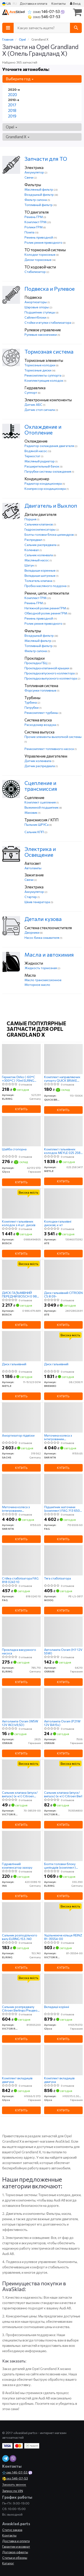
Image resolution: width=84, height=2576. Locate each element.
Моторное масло (37, 984)
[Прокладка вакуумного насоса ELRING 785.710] (21, 1632)
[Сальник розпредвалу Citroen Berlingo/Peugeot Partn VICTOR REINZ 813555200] (21, 1989)
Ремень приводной (39, 237)
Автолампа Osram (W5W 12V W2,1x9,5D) (20, 1722)
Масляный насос (37, 560)
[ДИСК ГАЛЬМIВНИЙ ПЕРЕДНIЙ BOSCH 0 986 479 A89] (21, 1275)
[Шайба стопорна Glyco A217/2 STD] (21, 1131)
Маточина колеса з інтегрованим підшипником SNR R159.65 (58, 1437)
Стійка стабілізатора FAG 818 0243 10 (20, 1580)
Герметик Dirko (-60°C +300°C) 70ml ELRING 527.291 (18, 1078)
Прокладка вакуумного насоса (19, 1651)
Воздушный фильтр (39, 194)
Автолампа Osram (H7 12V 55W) (63, 1651)
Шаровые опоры (37, 307)
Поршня (31, 519)
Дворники (32, 932)
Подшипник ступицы (40, 312)
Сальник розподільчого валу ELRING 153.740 (19, 1937)
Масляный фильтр (38, 640)
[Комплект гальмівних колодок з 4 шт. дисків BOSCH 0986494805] (21, 1203)
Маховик (31, 812)
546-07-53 (44, 16)
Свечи (29, 177)
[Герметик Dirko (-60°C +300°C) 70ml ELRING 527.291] (21, 1059)
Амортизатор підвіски (18, 1435)
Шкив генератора (38, 902)
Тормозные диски (38, 370)
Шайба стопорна (14, 1149)
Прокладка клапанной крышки (47, 668)
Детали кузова (43, 919)
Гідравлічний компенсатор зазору (17, 1865)
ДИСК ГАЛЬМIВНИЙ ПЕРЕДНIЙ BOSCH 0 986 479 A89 (20, 1294)
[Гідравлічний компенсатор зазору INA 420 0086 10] (21, 1846)
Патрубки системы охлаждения (48, 471)
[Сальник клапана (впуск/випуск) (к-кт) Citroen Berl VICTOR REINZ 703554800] (63, 1775)
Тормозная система (49, 351)
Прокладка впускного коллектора (50, 673)
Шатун (30, 565)
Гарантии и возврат (16, 2546)
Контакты (58, 3)
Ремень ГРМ (34, 217)
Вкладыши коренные (40, 570)
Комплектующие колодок (44, 380)
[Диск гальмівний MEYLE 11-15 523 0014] (21, 1346)
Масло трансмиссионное (43, 980)
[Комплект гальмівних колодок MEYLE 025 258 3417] (63, 1131)
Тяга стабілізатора (57, 1578)
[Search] (76, 28)
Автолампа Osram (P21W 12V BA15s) (62, 1722)
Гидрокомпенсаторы (40, 529)
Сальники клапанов (39, 524)
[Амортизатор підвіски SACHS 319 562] (21, 1417)
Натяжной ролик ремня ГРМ (46, 608)
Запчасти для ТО (46, 158)
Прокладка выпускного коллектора (51, 678)
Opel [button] (11, 127)
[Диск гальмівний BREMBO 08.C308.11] (63, 1346)
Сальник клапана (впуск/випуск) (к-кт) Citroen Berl (63, 1794)
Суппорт (31, 392)
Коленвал (32, 550)
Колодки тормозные (40, 254)
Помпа (30, 232)
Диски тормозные (38, 260)
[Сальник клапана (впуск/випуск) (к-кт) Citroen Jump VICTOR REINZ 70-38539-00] (21, 1775)
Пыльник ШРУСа (37, 824)
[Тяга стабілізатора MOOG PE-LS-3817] (63, 1560)
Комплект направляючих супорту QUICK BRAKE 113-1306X (62, 1078)
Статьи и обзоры (14, 2558)
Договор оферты (15, 2552)
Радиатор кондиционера (43, 483)
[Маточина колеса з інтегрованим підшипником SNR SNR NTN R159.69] (21, 1489)
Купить (21, 1109)
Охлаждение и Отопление (43, 429)
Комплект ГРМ (36, 222)
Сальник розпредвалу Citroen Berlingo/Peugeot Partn (20, 2008)
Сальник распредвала (41, 545)
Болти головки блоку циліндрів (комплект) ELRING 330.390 (60, 1865)
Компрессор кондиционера (45, 488)
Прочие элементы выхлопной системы (53, 737)
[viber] (5, 2458)
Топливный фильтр (39, 205)
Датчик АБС (34, 404)
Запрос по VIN (12, 2491)
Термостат (33, 456)
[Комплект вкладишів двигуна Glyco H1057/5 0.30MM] (63, 2060)
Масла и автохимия (49, 954)
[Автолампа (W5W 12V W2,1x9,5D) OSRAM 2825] (21, 1703)
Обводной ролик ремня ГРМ (46, 613)
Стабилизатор (35, 272)
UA (6, 4)
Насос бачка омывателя (42, 937)
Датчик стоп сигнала (40, 410)
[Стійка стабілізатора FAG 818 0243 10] (21, 1560)
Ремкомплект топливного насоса (49, 749)
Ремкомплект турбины (42, 713)
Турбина (31, 702)
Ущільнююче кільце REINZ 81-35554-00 (63, 1937)
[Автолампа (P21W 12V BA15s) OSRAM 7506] (63, 1703)
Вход (75, 3)
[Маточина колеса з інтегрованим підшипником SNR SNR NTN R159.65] (63, 1417)
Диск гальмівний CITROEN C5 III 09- (63, 1294)
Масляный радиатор (40, 461)
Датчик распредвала (40, 766)
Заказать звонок (14, 2484)
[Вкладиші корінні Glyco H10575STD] (63, 1989)
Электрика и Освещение (40, 852)
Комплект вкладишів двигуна (17, 2079)
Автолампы (33, 868)
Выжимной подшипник (42, 807)
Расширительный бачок (42, 466)
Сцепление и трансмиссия (41, 786)
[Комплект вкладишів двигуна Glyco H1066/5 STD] (21, 2060)
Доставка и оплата (33, 3)
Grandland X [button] (17, 136)
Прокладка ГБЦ (36, 663)
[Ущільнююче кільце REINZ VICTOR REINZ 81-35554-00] (63, 1917)
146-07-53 (44, 11)
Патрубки (32, 707)
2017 (12, 105)
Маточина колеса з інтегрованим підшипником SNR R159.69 (16, 1508)
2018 (12, 110)
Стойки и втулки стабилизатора (48, 322)
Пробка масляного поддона (46, 586)
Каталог (8, 2563)
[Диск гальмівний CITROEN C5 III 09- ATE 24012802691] (63, 1275)
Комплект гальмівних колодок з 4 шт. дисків (18, 1223)
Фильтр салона (36, 200)
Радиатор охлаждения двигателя (50, 446)
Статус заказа (12, 2530)
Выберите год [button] (19, 78)
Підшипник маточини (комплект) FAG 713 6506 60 (63, 1508)
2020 (12, 94)
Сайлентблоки (36, 317)
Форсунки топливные (41, 690)
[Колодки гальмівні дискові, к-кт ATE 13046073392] (63, 1203)
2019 (12, 116)
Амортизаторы (36, 302)
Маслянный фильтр (39, 189)
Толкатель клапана (39, 581)
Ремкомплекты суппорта (43, 375)
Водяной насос (36, 451)
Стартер (31, 897)
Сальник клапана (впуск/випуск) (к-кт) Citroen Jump (20, 1794)
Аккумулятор (35, 172)
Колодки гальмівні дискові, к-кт (57, 1223)
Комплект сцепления (40, 802)
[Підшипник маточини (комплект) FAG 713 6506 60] (63, 1489)
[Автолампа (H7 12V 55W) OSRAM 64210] (63, 1632)
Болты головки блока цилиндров (49, 534)
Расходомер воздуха (41, 725)
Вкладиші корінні (56, 2007)
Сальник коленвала (39, 555)
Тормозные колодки (40, 365)
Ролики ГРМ (34, 227)
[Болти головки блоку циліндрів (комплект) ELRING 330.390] (63, 1846)
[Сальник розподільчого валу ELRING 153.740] (21, 1917)
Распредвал (34, 540)
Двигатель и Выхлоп (51, 505)
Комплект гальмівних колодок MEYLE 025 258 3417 (62, 1150)
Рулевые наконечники (41, 334)
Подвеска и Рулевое (50, 288)
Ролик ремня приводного (44, 242)
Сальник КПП (35, 832)
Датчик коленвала (38, 761)
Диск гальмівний (14, 1364)
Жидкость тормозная (41, 968)
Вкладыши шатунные (40, 575)
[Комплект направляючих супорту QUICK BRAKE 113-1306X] (63, 1059)
